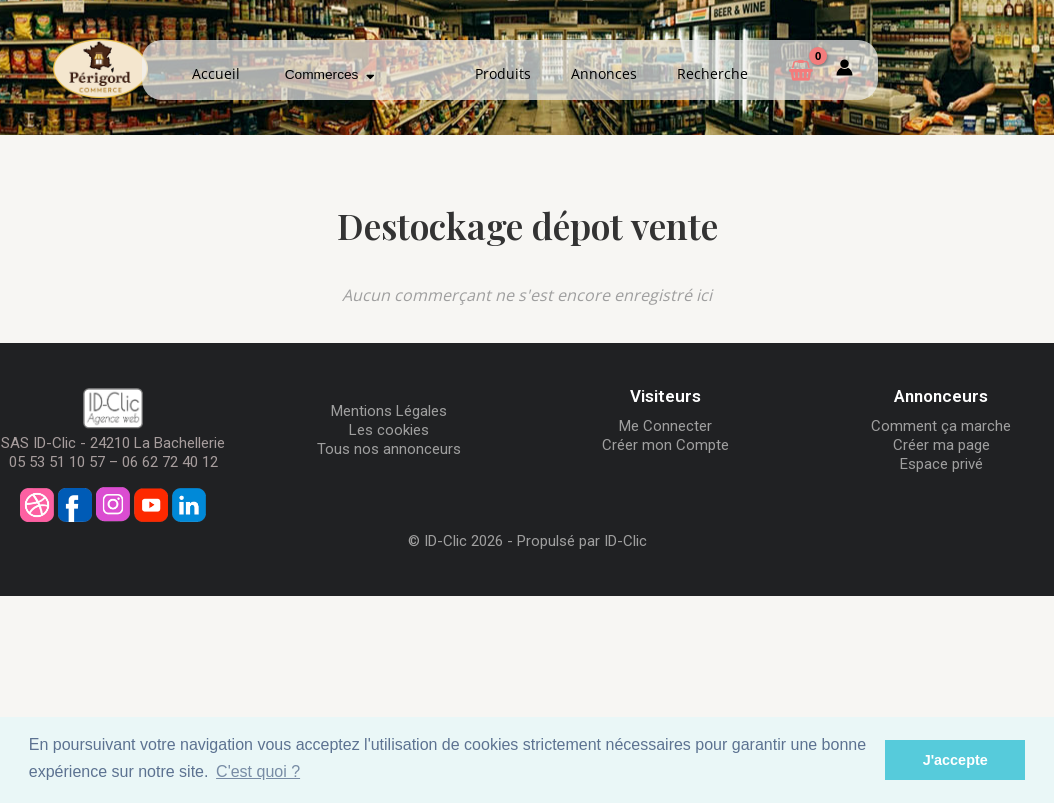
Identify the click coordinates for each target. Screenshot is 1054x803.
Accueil (216, 73)
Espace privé (941, 464)
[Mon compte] (844, 70)
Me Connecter (665, 426)
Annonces (604, 73)
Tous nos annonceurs (389, 449)
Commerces (330, 74)
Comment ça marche (941, 426)
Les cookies (389, 430)
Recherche (712, 73)
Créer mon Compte (665, 445)
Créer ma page (941, 445)
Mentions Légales (389, 411)
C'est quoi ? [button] (258, 771)
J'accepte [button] (955, 760)
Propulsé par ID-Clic (582, 541)
